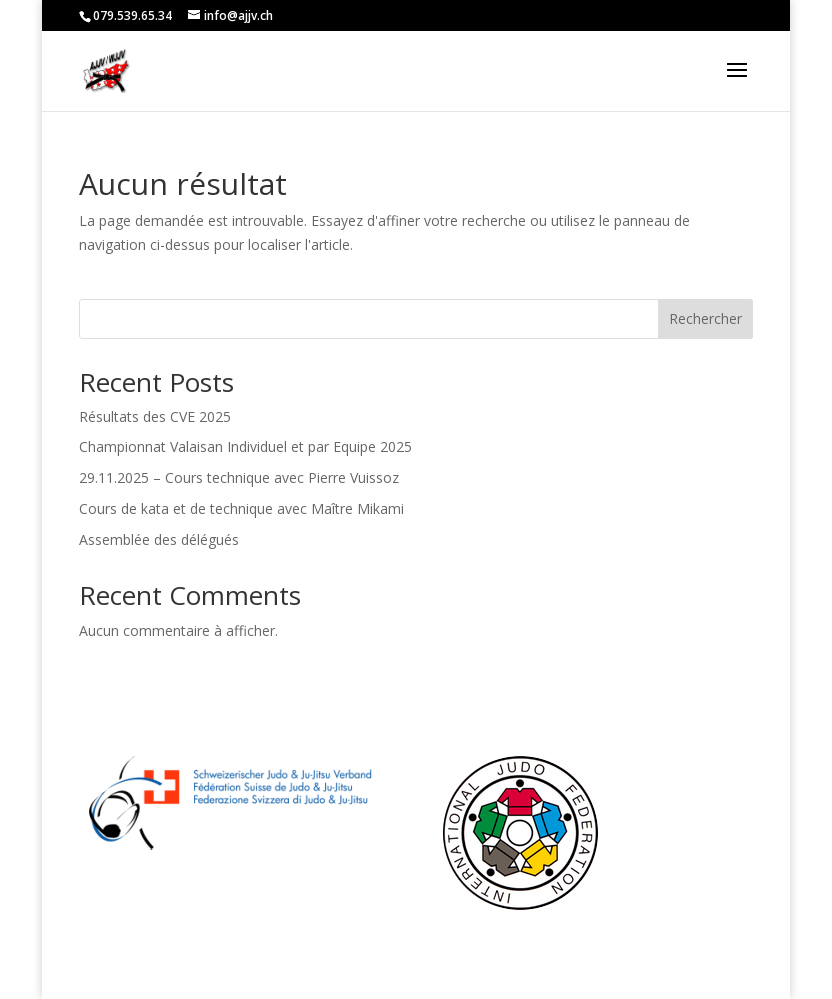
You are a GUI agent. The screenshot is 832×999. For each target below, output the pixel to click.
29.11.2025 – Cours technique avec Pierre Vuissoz (239, 477)
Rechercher (705, 318)
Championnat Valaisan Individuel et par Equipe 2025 (245, 446)
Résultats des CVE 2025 (155, 416)
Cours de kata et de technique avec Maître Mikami (241, 508)
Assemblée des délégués (159, 539)
